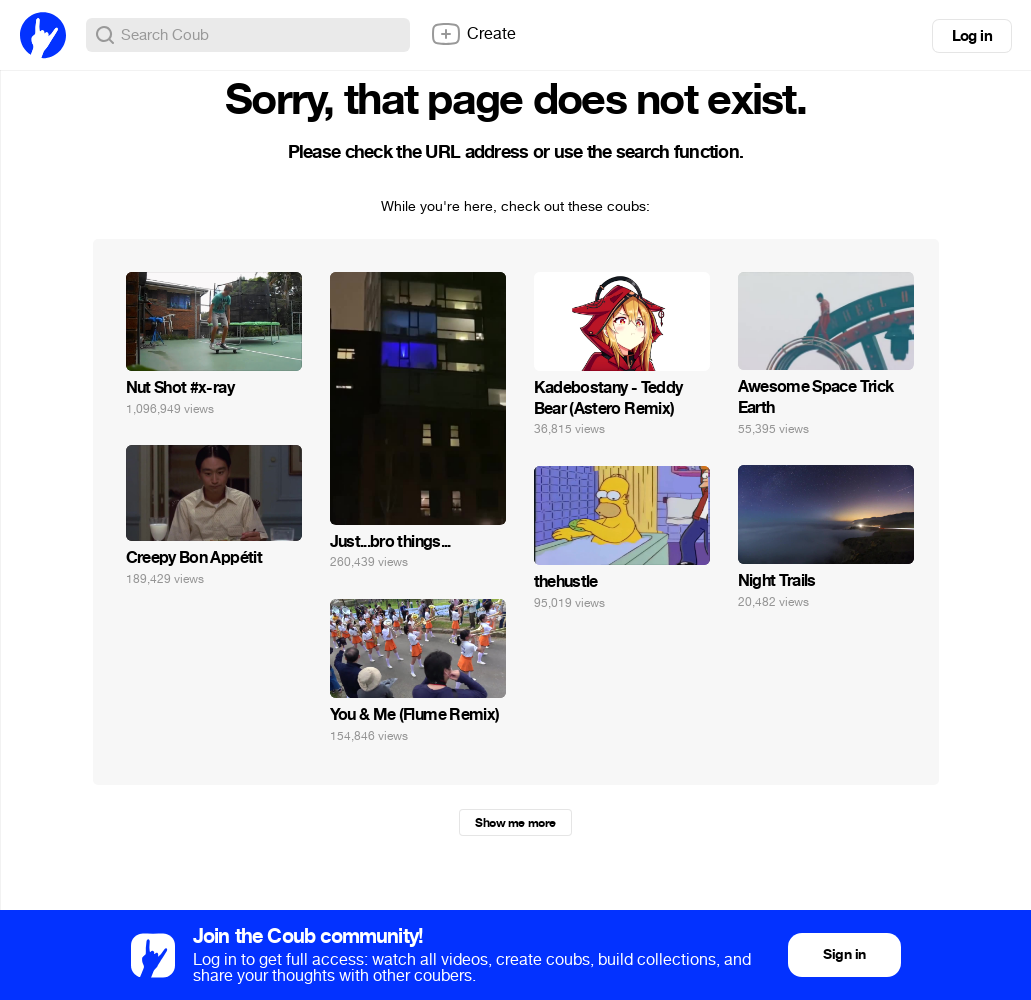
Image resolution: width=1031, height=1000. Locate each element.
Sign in (844, 954)
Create (473, 34)
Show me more (515, 823)
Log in (972, 36)
